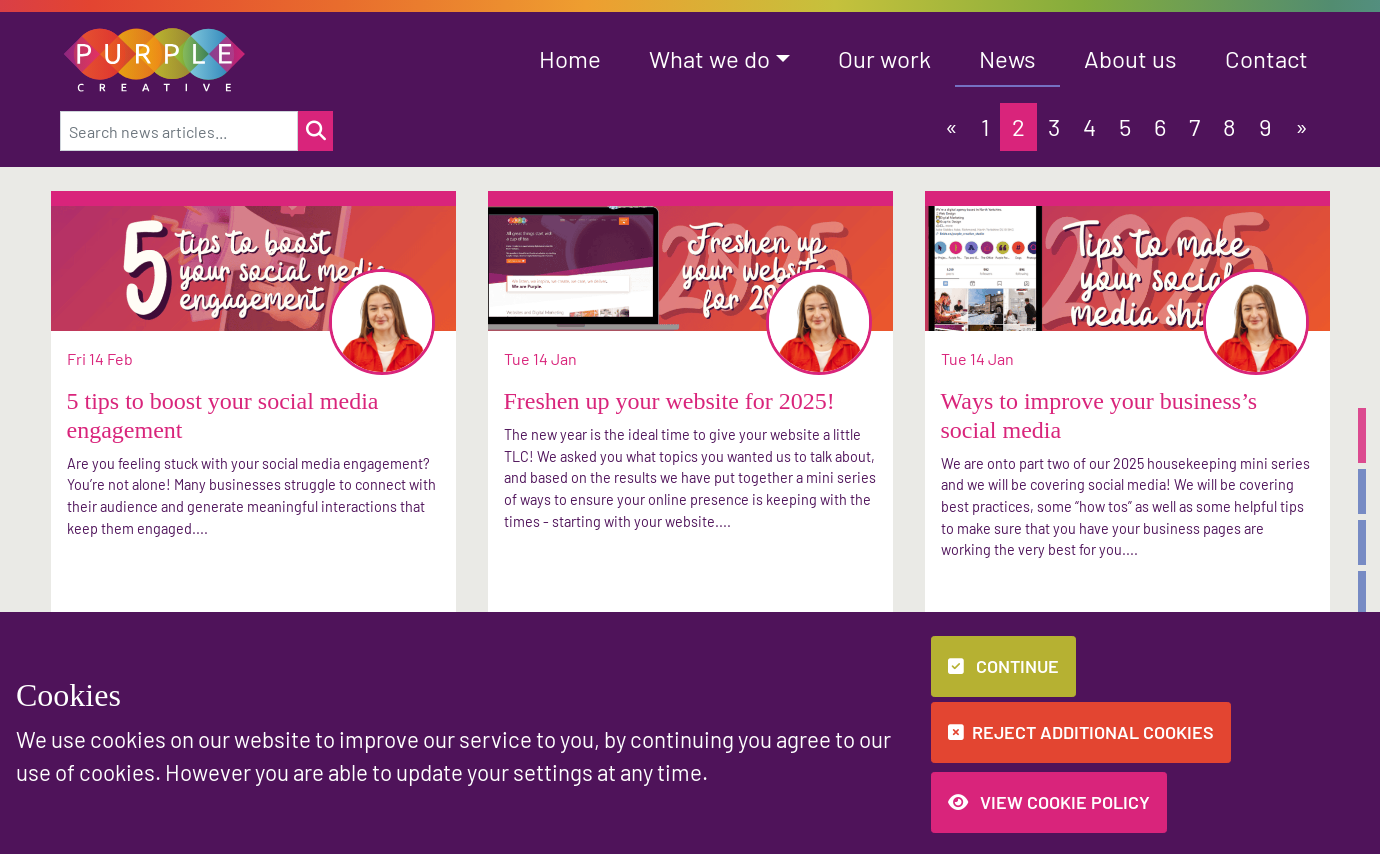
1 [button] (985, 126)
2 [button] (1018, 126)
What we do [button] (709, 58)
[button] (155, 57)
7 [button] (1194, 126)
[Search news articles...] (179, 131)
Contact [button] (1266, 58)
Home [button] (570, 58)
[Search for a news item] (315, 131)
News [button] (1007, 58)
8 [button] (1229, 126)
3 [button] (1054, 126)
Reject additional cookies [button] (1081, 732)
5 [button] (1125, 126)
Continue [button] (1003, 666)
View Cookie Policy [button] (1049, 802)
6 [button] (1160, 126)
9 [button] (1265, 126)
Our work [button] (884, 58)
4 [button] (1089, 126)
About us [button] (1130, 58)
